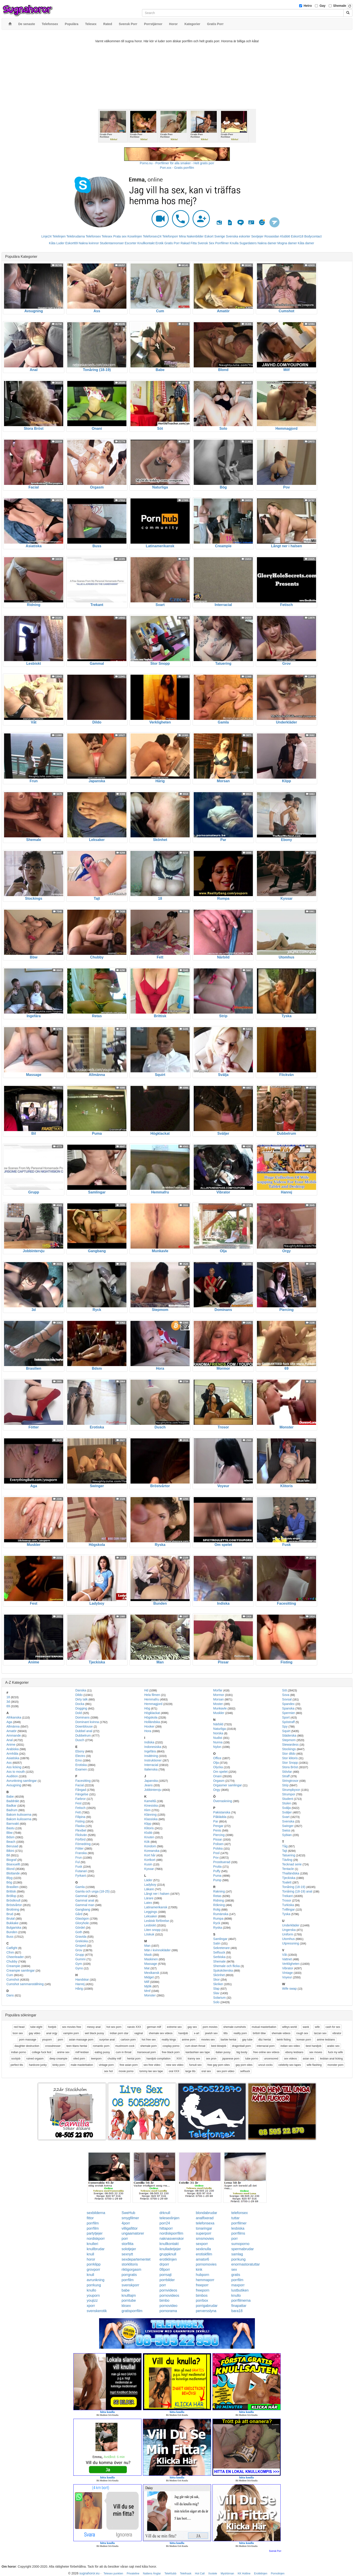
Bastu (10, 1828)
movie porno (126, 2071)
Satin (216, 1943)
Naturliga (219, 1729)
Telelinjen (58, 236)
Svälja (286, 1808)
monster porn (336, 2064)
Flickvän (81, 1835)
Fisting (80, 1821)
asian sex (308, 2058)
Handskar (82, 1979)
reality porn (240, 2033)
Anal (9, 1740)
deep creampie (58, 2058)
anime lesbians (326, 2039)
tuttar (235, 2218)
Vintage (287, 1973)
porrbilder (167, 2280)
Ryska (217, 1927)
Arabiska (12, 1749)
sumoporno (240, 2244)
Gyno (79, 1968)
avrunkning (95, 2280)
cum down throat (195, 2046)
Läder (148, 1880)
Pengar (218, 1826)
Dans (10, 1995)
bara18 (237, 2311)
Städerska (289, 1735)
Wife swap (289, 1988)
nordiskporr (96, 2238)
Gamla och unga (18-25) (92, 1891)
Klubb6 (285, 236)
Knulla (234, 243)
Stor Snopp (290, 1762)
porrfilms (238, 2233)
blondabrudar (206, 2213)
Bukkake (12, 1923)
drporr (164, 2264)
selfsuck (245, 2071)
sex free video (152, 2064)
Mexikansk (151, 1973)
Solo (216, 2002)
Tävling (287, 1860)
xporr (91, 2306)
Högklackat (152, 1713)
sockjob (16, 2058)
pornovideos (169, 2295)
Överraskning (222, 1801)
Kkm (147, 1810)
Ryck (216, 1923)
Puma (217, 1875)
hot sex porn (114, 2027)
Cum (9, 1975)
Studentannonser (112, 243)
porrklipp (93, 2264)
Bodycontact (313, 236)
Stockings (289, 1749)
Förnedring (83, 1844)
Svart (286, 1817)
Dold (78, 1713)
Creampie (13, 1966)
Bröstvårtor (14, 1905)
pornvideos (168, 2290)
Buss (9, 1936)
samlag (237, 2254)
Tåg (285, 1846)
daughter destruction (26, 2046)
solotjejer (128, 2249)
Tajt (284, 1851)
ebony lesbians (294, 2052)
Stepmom (289, 1740)
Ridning (218, 1900)
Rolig (216, 1909)
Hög (147, 1708)
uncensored (271, 2058)
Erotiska (81, 1765)
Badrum (11, 1810)
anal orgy (51, 2033)
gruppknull (168, 2254)
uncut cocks (265, 2064)
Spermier (288, 1713)
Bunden (11, 1932)
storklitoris (129, 2264)
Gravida (80, 1936)
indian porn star (119, 2033)
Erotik (159, 243)
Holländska (152, 1722)
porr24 (165, 2223)
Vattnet (287, 1959)
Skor (216, 1979)
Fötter (79, 1848)
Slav (216, 1993)
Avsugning (13, 1785)
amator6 (202, 2259)
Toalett (286, 1882)
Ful (77, 1862)
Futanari (81, 1871)
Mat (146, 1968)
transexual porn (146, 2052)
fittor (90, 2218)
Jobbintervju (152, 1790)
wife (317, 2027)
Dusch (79, 1740)
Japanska (151, 1780)
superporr (203, 2233)
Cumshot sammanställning (25, 1984)
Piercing (219, 1835)
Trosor (286, 1900)
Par (215, 1821)
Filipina (80, 1817)
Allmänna (12, 1726)
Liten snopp (152, 1930)
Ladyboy (150, 1884)
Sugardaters (247, 243)
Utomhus (288, 1939)
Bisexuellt (13, 1864)
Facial (79, 1785)
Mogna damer (287, 243)
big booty (241, 2052)
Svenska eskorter (238, 236)
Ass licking (13, 1767)
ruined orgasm (35, 2058)
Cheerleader (15, 1957)
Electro (80, 1756)
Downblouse (84, 1726)
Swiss (286, 1830)
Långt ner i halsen (156, 1893)
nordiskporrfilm (171, 2233)
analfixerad (205, 2218)
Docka (79, 1704)
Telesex (107, 236)
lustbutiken (240, 2290)
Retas (217, 1896)
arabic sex (333, 2046)
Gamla (80, 1887)
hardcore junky (38, 2064)
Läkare (149, 1889)
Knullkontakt (145, 243)
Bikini (10, 1851)
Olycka (218, 1767)
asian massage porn (81, 2039)
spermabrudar (242, 2249)
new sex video (174, 2064)
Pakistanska (221, 1812)
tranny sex (194, 2058)
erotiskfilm (204, 2254)
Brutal (10, 1918)
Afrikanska (13, 1717)
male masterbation (82, 2064)
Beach (10, 1841)
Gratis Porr (172, 243)
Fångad (80, 1790)
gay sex (192, 2027)
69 (8, 1706)
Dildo (79, 1695)
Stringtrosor (290, 1780)
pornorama (168, 2311)
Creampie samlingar (20, 1970)
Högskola (150, 1717)
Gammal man (84, 1905)
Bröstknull (13, 1900)
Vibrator (287, 1968)
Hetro (308, 5)
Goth (78, 1932)
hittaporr (166, 2228)
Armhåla (12, 1753)
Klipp (147, 1823)
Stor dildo (289, 1753)
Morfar (217, 1690)
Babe (10, 1796)
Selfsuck (219, 1952)
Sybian (287, 1835)
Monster (150, 1995)
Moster (218, 1704)
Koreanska (151, 1851)
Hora (147, 1731)
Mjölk (148, 1986)
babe (125, 2290)
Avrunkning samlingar (21, 1780)
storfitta (127, 2244)
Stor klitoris (290, 1758)
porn (60, 2039)
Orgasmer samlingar (227, 1785)
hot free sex (149, 2039)
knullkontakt (169, 2244)
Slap (216, 1988)
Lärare (148, 1898)
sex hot (108, 2071)
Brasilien (12, 1887)
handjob (183, 2033)
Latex (148, 1902)
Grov (78, 1950)
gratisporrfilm (131, 2311)
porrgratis (129, 2275)
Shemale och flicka (226, 1966)
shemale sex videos (160, 2033)
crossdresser (53, 2046)
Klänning (150, 1814)
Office (217, 1758)
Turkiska (288, 1905)
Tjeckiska (288, 1878)
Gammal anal (84, 1900)
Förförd (80, 1839)
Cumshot (12, 1979)
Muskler (218, 1713)
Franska (81, 1853)
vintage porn (106, 2064)
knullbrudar (96, 2249)
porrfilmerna (241, 2300)
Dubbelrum (83, 1735)
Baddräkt (12, 1801)
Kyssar (149, 1869)
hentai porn (134, 2058)
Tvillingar (288, 1909)
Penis (217, 1830)
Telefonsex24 (152, 236)
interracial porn (266, 2046)
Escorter (130, 243)
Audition (12, 1776)
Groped (80, 1945)
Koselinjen (134, 236)
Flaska (80, 1826)
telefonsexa (205, 2223)
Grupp (79, 1954)
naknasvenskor (172, 2238)
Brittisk (11, 1891)
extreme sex (174, 2027)
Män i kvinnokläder (157, 1950)
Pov (216, 1857)
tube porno (251, 2058)
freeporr (202, 2285)
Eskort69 (71, 243)
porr (124, 2238)
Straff (286, 1776)
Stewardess (290, 1744)
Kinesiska (151, 1805)
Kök (147, 1841)
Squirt (286, 1731)
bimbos (202, 2295)
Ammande (13, 1735)
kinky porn (59, 2064)
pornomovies (206, 2264)
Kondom (150, 1846)
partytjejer (94, 2233)
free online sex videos (266, 2052)
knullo (91, 2290)
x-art (196, 2033)
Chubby (11, 1961)
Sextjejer (257, 236)
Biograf (11, 1860)
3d (8, 1701)
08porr (165, 2269)
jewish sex (211, 2033)
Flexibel (80, 1830)
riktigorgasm (131, 2269)
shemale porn (148, 2046)
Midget (149, 1977)
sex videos (290, 2058)
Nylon (217, 1747)
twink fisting (284, 2039)
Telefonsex (93, 236)
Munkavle (220, 1708)
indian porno (18, 2052)
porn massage (27, 2039)
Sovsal (287, 1699)
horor (91, 2259)
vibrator (336, 2033)
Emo (78, 1760)
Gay (322, 5)
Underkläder (290, 1925)
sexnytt (127, 2254)
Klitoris (149, 1828)
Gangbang (82, 1909)
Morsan (218, 1699)
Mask (148, 1954)
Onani (217, 1776)
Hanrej (80, 1984)
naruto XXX (134, 2027)
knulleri (92, 2244)
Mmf (147, 1991)
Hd (146, 1690)
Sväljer (287, 1812)
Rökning (219, 1905)
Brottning (12, 1909)
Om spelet (220, 1771)
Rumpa (218, 1918)
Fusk (78, 1866)
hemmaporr (205, 2280)
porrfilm (93, 2223)
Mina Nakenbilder (191, 236)
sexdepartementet (135, 2259)
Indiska (149, 1742)
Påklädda (219, 1817)
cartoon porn (128, 2039)
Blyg (9, 1878)
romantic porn (101, 2046)
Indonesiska (152, 1747)
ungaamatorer (132, 2233)
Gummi (80, 1959)
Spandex (288, 1704)
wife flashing (314, 2064)
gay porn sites (243, 2064)
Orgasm (218, 1780)
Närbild (218, 1724)
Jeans (148, 1785)
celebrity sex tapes (289, 2064)
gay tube (247, 2039)
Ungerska (289, 1930)
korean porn (304, 2039)
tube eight (36, 2027)
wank (306, 2027)
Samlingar (220, 1939)
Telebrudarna (75, 236)
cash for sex (333, 2027)
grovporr (93, 2269)
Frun (78, 1857)
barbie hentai (228, 2039)
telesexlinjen (169, 2218)
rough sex (302, 2033)
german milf (154, 2027)
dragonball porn (241, 2046)
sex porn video (225, 2071)
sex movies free (71, 2027)
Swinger (288, 1826)
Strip (285, 1785)
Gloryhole (82, 1923)
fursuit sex (195, 2064)
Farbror (80, 1799)
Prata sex (119, 236)
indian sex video (290, 2046)
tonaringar (204, 2228)
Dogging (81, 1708)
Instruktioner (153, 1760)
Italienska (151, 1769)
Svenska (288, 1821)
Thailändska (290, 1873)
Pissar (217, 1839)
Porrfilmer (222, 243)
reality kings (169, 2039)
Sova (285, 1695)
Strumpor (288, 1794)
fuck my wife (335, 2052)
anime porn (188, 2039)
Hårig (79, 1988)
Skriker (218, 1984)
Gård (78, 1914)
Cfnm (10, 1952)
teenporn (96, 2058)
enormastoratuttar (245, 2264)
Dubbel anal (83, 1731)
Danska (80, 1690)
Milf (146, 1982)
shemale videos (281, 2033)
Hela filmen (152, 1695)
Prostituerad (221, 1862)
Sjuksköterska (223, 1970)
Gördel (80, 1927)
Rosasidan (271, 236)
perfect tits (17, 2064)
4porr (125, 2223)
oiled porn (79, 2058)
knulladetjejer (170, 2249)
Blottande (13, 1873)
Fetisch (80, 1808)
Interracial (151, 1765)
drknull (165, 2213)
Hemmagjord (153, 1704)
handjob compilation (159, 2058)
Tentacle (288, 1869)
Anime (10, 1744)
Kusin (148, 1864)
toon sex (18, 2033)
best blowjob (218, 2046)
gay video (34, 2033)
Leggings (150, 1912)
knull (90, 2254)
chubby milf (114, 2058)
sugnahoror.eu (89, 2573)
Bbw (9, 1832)
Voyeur (287, 1977)
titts (226, 2033)
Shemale (339, 5)
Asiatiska (12, 1758)
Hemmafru (151, 1699)
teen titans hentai (76, 2046)
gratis (235, 2275)
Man (147, 1945)
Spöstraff (288, 1722)
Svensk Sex (206, 243)
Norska (218, 1733)
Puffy (216, 1871)
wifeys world (289, 2027)
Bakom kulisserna (18, 1814)
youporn (47, 2039)
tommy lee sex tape (151, 2071)
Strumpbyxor (291, 1790)
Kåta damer (306, 243)
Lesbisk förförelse (156, 1921)
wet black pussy (94, 2033)
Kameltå (150, 1801)
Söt (284, 1690)
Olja (216, 1762)
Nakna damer (267, 243)
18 (8, 1697)
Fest (78, 1803)
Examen (81, 1769)
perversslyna (206, 2311)
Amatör (11, 1731)
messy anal (94, 2027)
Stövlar (287, 1771)
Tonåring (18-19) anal (297, 1891)
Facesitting (83, 1780)
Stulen (286, 1803)
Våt (284, 1954)
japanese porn (230, 2058)
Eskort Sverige (215, 236)
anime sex (63, 2052)
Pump (217, 1880)
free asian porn (129, 2064)
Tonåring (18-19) (293, 1887)
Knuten (149, 1837)
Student (287, 1799)
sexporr (202, 2244)
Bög (9, 1882)
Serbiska (219, 1957)
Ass (9, 1762)
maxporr (238, 2285)
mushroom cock (125, 2046)
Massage (150, 1963)
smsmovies (205, 2238)
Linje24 (46, 236)
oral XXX (174, 2071)
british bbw (259, 2033)
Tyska (286, 1914)
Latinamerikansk (155, 1907)
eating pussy (102, 2052)
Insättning (151, 1756)
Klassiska (151, 1819)
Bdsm (10, 1837)
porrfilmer (239, 2223)
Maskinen (151, 1959)
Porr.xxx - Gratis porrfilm (177, 167)
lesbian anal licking (331, 2058)
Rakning (219, 1891)
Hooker (149, 1726)
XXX (179, 2058)
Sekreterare (221, 1948)
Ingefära (150, 1751)
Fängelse (81, 1794)
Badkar (11, 1805)
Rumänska (220, 1914)
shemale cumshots (234, 2027)
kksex (126, 2306)
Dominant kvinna (87, 1722)
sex (234, 2269)
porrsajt (166, 2275)
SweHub (128, 2213)
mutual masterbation (264, 2027)
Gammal (81, 1896)
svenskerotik (97, 2311)
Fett (78, 1812)
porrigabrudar (207, 2306)
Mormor (218, 1695)
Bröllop (11, 1896)
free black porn (171, 2052)
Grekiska (81, 1941)
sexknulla (203, 2249)
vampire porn (71, 2033)
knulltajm (128, 2295)
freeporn (203, 2290)
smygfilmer (130, 2218)
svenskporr (130, 2285)
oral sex (206, 2071)
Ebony (79, 1751)
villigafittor (129, 2228)
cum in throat (123, 2052)
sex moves (315, 2052)
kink (199, 2269)
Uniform (287, 1934)
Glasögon (82, 1918)
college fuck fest (41, 2052)
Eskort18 (297, 236)
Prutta (217, 1866)
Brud (9, 1914)
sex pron (211, 2058)
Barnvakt (12, 1823)
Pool (216, 1853)
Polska (218, 1848)
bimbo (165, 2300)
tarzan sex (320, 2033)
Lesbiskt (150, 1925)
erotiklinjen (168, 2259)
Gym (78, 1963)
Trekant (287, 1896)
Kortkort (149, 1860)
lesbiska (238, 2228)
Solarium (219, 1997)
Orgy (216, 1790)
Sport (286, 1717)
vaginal (138, 2033)
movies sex (208, 2039)
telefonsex (239, 2213)
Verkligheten (291, 1963)
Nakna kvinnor (89, 243)
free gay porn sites (218, 2064)
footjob (52, 2027)
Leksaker (150, 1916)
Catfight (11, 1948)
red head (19, 2027)
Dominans (82, 1717)
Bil (8, 1855)
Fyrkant (80, 1875)
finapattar (239, 2306)
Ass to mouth (15, 1771)
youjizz (92, 2300)
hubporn (202, 2275)
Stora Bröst (290, 1767)
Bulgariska (13, 1927)
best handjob (313, 2046)
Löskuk (149, 1934)
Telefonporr (170, 236)
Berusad (12, 1846)
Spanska (288, 1708)
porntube (128, 2300)
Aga (9, 1722)
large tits (190, 2071)
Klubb (148, 1832)
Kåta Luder (57, 243)
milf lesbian (82, 2052)
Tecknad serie (292, 1864)
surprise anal (107, 2039)
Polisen (218, 1844)
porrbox (202, 2300)
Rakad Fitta (189, 243)
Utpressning (290, 1943)
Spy (285, 1726)
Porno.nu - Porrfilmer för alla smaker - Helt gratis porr (177, 163)
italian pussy (223, 2052)
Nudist (217, 1738)
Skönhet (219, 1975)
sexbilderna (96, 2213)
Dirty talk (81, 1699)
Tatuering (288, 1855)
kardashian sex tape (198, 2052)
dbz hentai (264, 2039)
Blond (10, 1869)
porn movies (210, 2027)
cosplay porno (171, 2046)
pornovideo (168, 2306)
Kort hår (150, 1855)
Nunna (217, 1742)
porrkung (238, 2259)
